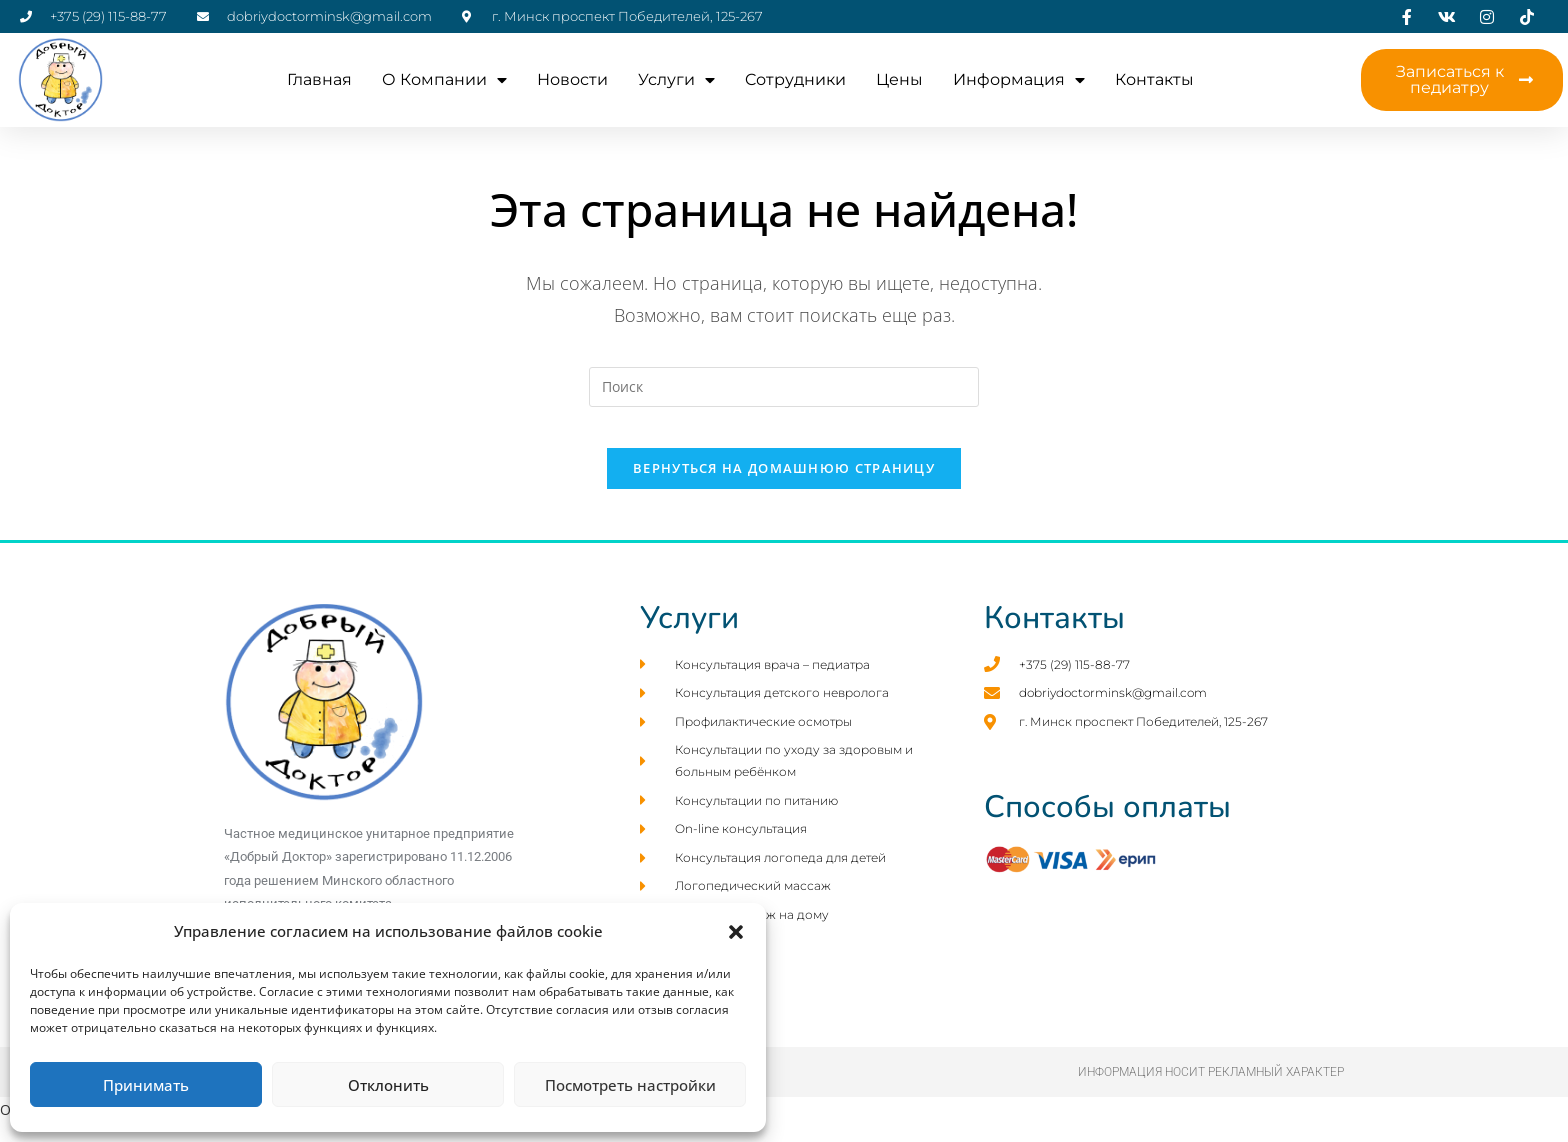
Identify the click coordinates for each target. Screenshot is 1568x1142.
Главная (319, 79)
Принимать (146, 1085)
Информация (1019, 80)
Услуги (676, 80)
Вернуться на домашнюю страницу (784, 488)
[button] (736, 932)
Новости (572, 79)
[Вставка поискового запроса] (784, 387)
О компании (444, 80)
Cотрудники (795, 79)
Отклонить (388, 1085)
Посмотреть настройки (630, 1085)
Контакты (1154, 79)
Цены (899, 79)
